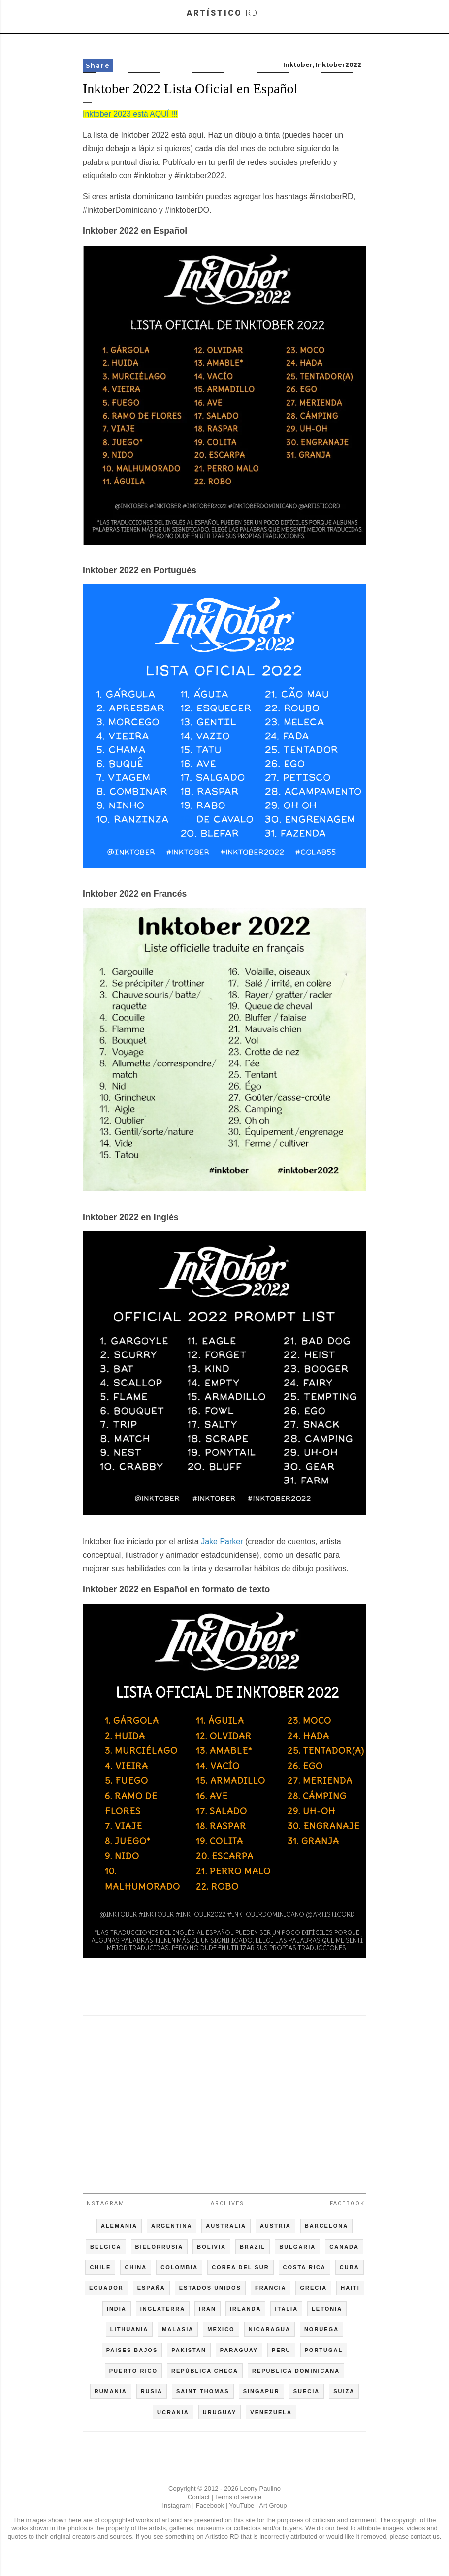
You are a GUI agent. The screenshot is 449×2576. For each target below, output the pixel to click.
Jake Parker (222, 1541)
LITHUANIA (129, 2329)
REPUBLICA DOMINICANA (296, 2371)
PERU (281, 2350)
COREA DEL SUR (240, 2267)
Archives (227, 2203)
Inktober (298, 64)
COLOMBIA (179, 2267)
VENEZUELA (271, 2412)
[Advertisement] (224, 2100)
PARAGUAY (239, 2350)
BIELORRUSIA (159, 2247)
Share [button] (98, 65)
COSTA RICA (304, 2267)
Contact (199, 2497)
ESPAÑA (151, 2288)
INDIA (117, 2309)
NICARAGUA (269, 2329)
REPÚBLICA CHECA (204, 2371)
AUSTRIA (275, 2226)
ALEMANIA (119, 2226)
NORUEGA (321, 2329)
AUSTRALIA (226, 2226)
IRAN (207, 2309)
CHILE (100, 2267)
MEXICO (220, 2329)
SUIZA (343, 2391)
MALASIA (177, 2329)
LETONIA (327, 2309)
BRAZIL (252, 2247)
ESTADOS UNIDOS (210, 2288)
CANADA (344, 2247)
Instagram (104, 2203)
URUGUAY (220, 2412)
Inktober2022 (338, 64)
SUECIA (306, 2391)
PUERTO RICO (133, 2371)
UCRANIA (173, 2412)
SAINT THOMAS (202, 2391)
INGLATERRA (162, 2309)
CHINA (136, 2267)
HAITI (350, 2288)
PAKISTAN (188, 2350)
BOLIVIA (211, 2247)
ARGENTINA (171, 2226)
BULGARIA (297, 2247)
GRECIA (313, 2288)
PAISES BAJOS (132, 2350)
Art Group (273, 2505)
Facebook (347, 2203)
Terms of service (238, 2497)
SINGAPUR (261, 2391)
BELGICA (106, 2247)
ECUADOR (106, 2288)
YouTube (241, 2505)
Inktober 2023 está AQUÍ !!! (130, 114)
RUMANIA (111, 2391)
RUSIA (151, 2391)
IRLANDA (245, 2309)
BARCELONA (326, 2226)
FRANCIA (271, 2288)
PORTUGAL (324, 2350)
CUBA (349, 2267)
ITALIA (286, 2309)
